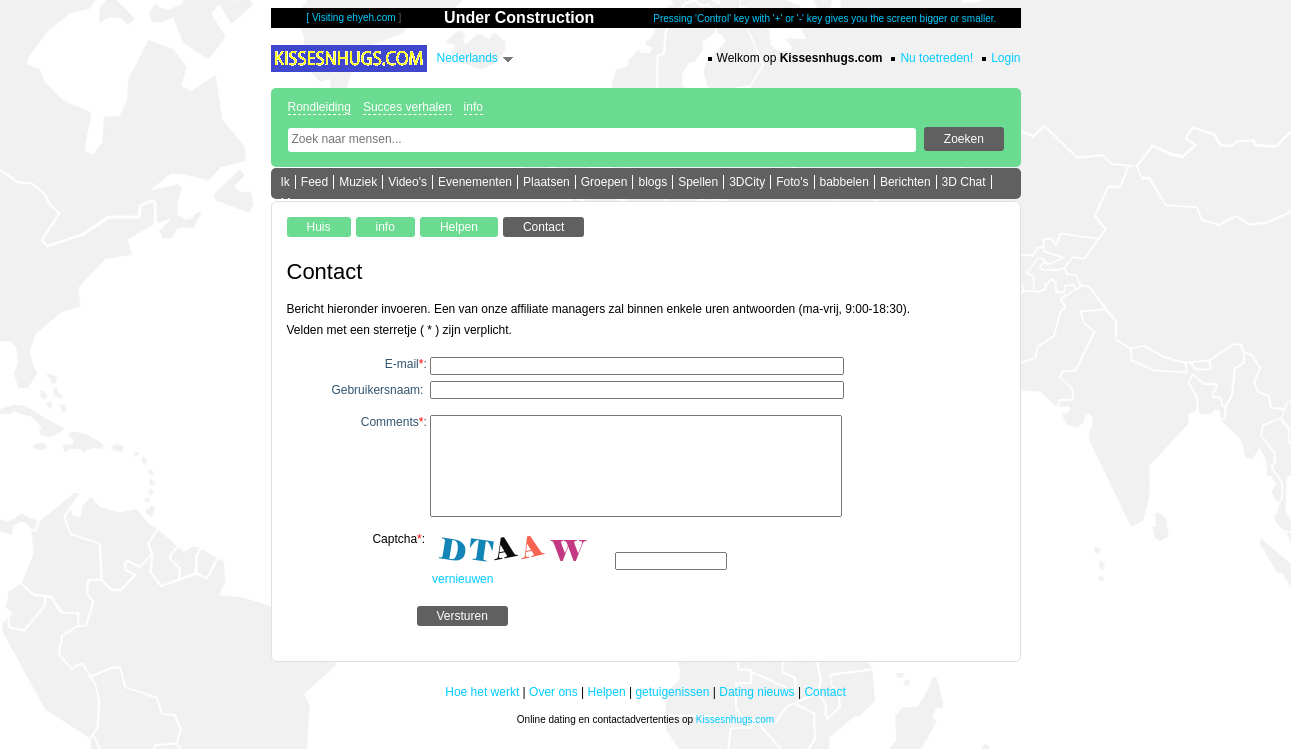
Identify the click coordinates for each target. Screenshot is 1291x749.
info (473, 107)
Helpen (607, 692)
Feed (314, 182)
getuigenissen (672, 692)
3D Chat (964, 182)
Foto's (792, 182)
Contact (824, 692)
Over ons (553, 692)
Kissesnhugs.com (735, 719)
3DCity (747, 182)
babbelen (844, 182)
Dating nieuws (756, 692)
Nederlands (467, 58)
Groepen (604, 182)
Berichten (905, 182)
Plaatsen (546, 182)
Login (1005, 58)
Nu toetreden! (936, 58)
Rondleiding (319, 107)
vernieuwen (462, 579)
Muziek (358, 182)
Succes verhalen (407, 107)
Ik (285, 182)
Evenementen (475, 182)
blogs (652, 182)
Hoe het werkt (482, 692)
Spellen (698, 182)
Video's (407, 182)
